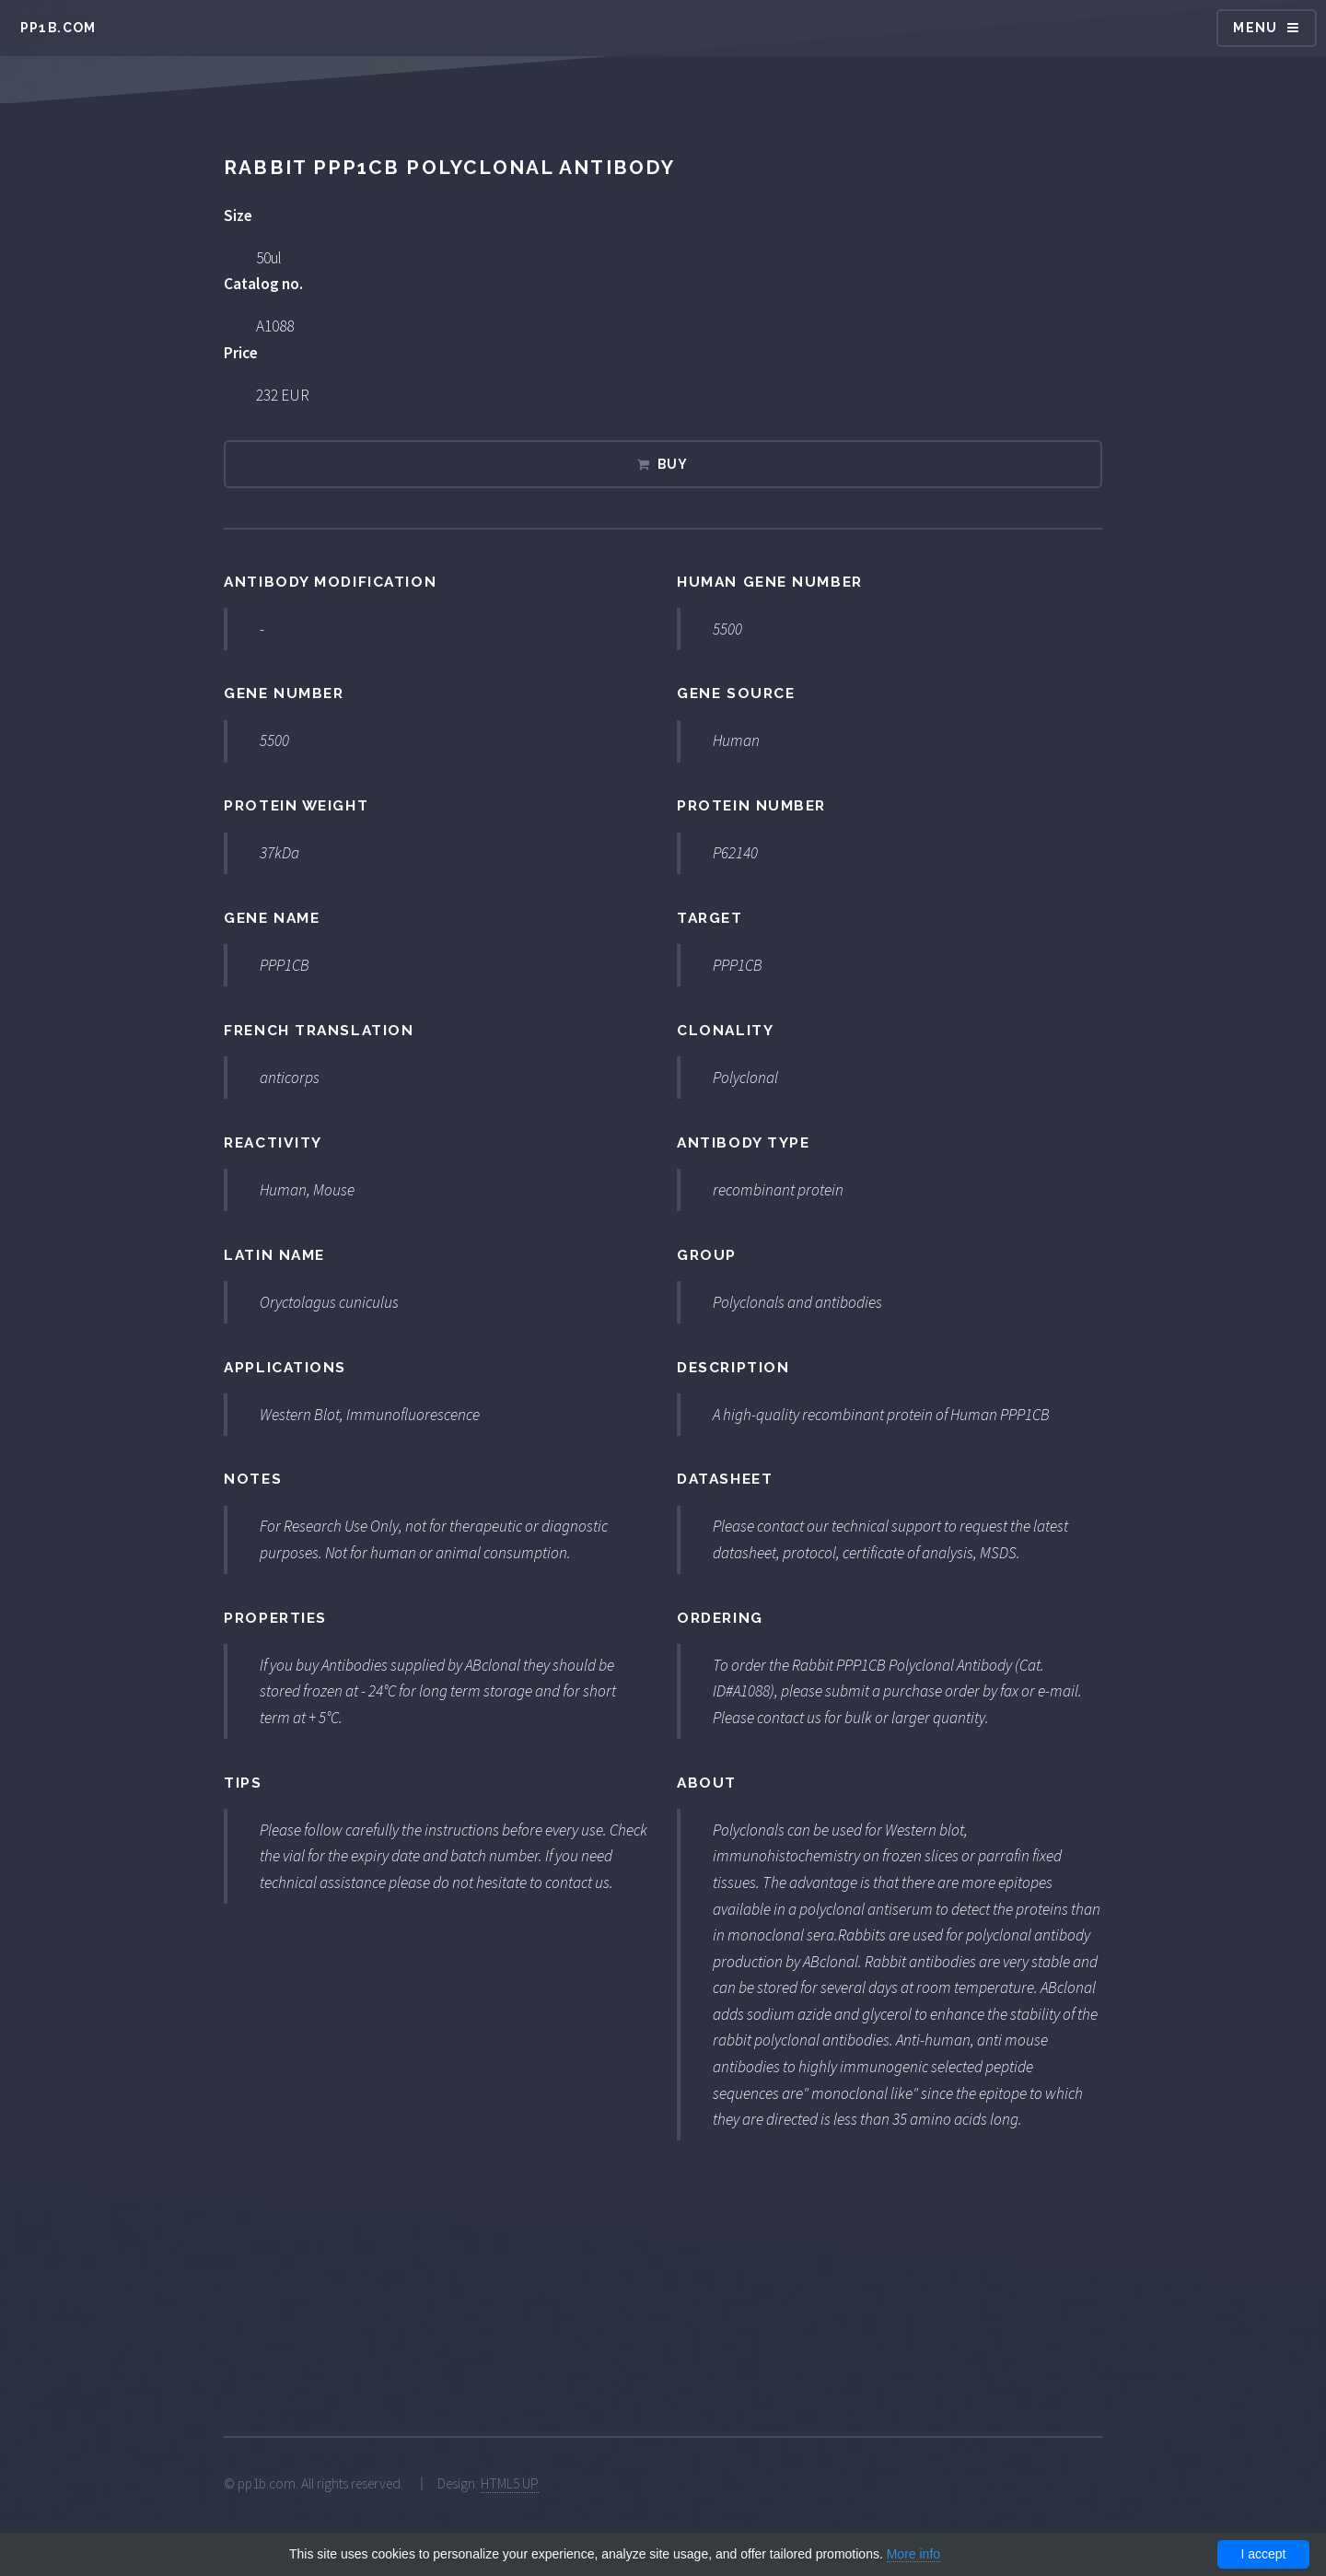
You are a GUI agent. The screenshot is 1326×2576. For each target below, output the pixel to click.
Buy (673, 464)
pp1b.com (58, 27)
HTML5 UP (510, 2483)
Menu (1255, 27)
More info (913, 2554)
